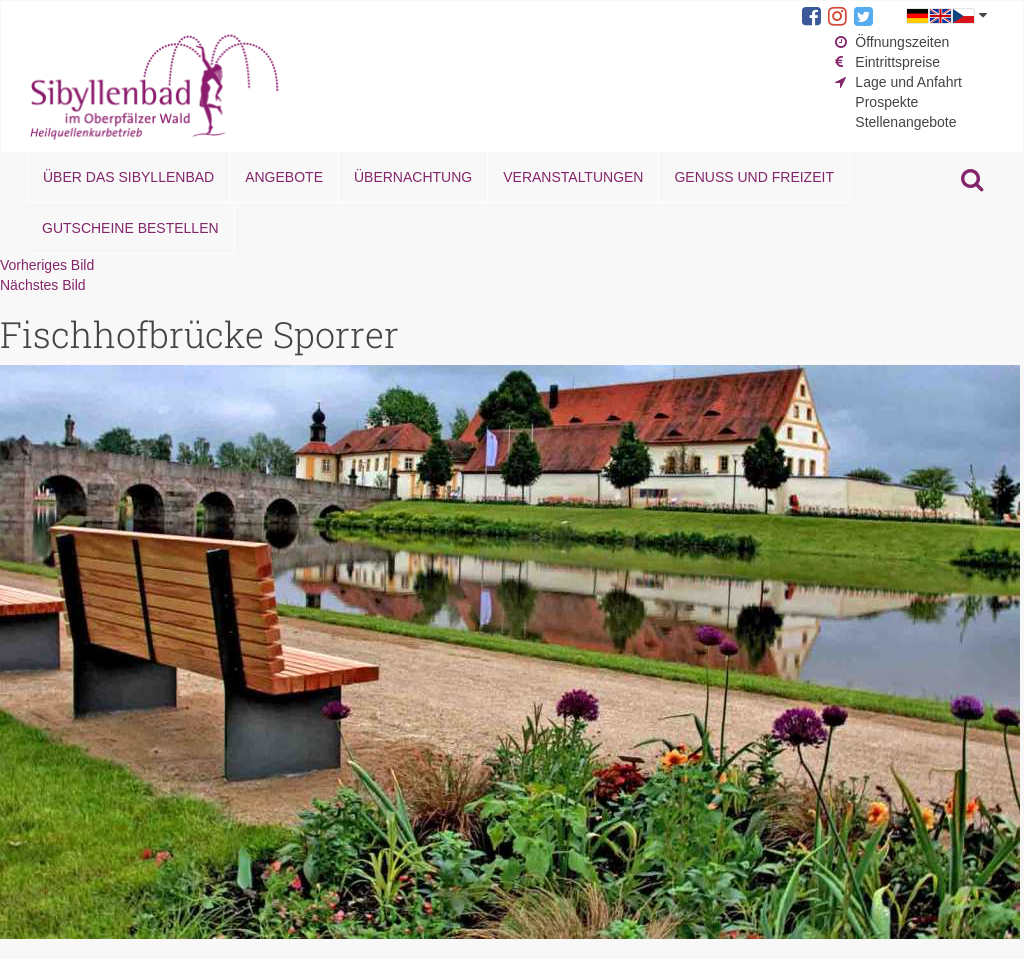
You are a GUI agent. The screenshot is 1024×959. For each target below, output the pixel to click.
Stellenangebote (905, 122)
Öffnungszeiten (902, 42)
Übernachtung (413, 177)
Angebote (284, 177)
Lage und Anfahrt (908, 82)
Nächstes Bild (43, 285)
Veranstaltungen (573, 177)
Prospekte (886, 102)
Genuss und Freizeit (753, 177)
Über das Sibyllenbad (128, 177)
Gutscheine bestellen (130, 228)
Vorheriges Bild (47, 265)
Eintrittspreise (897, 62)
